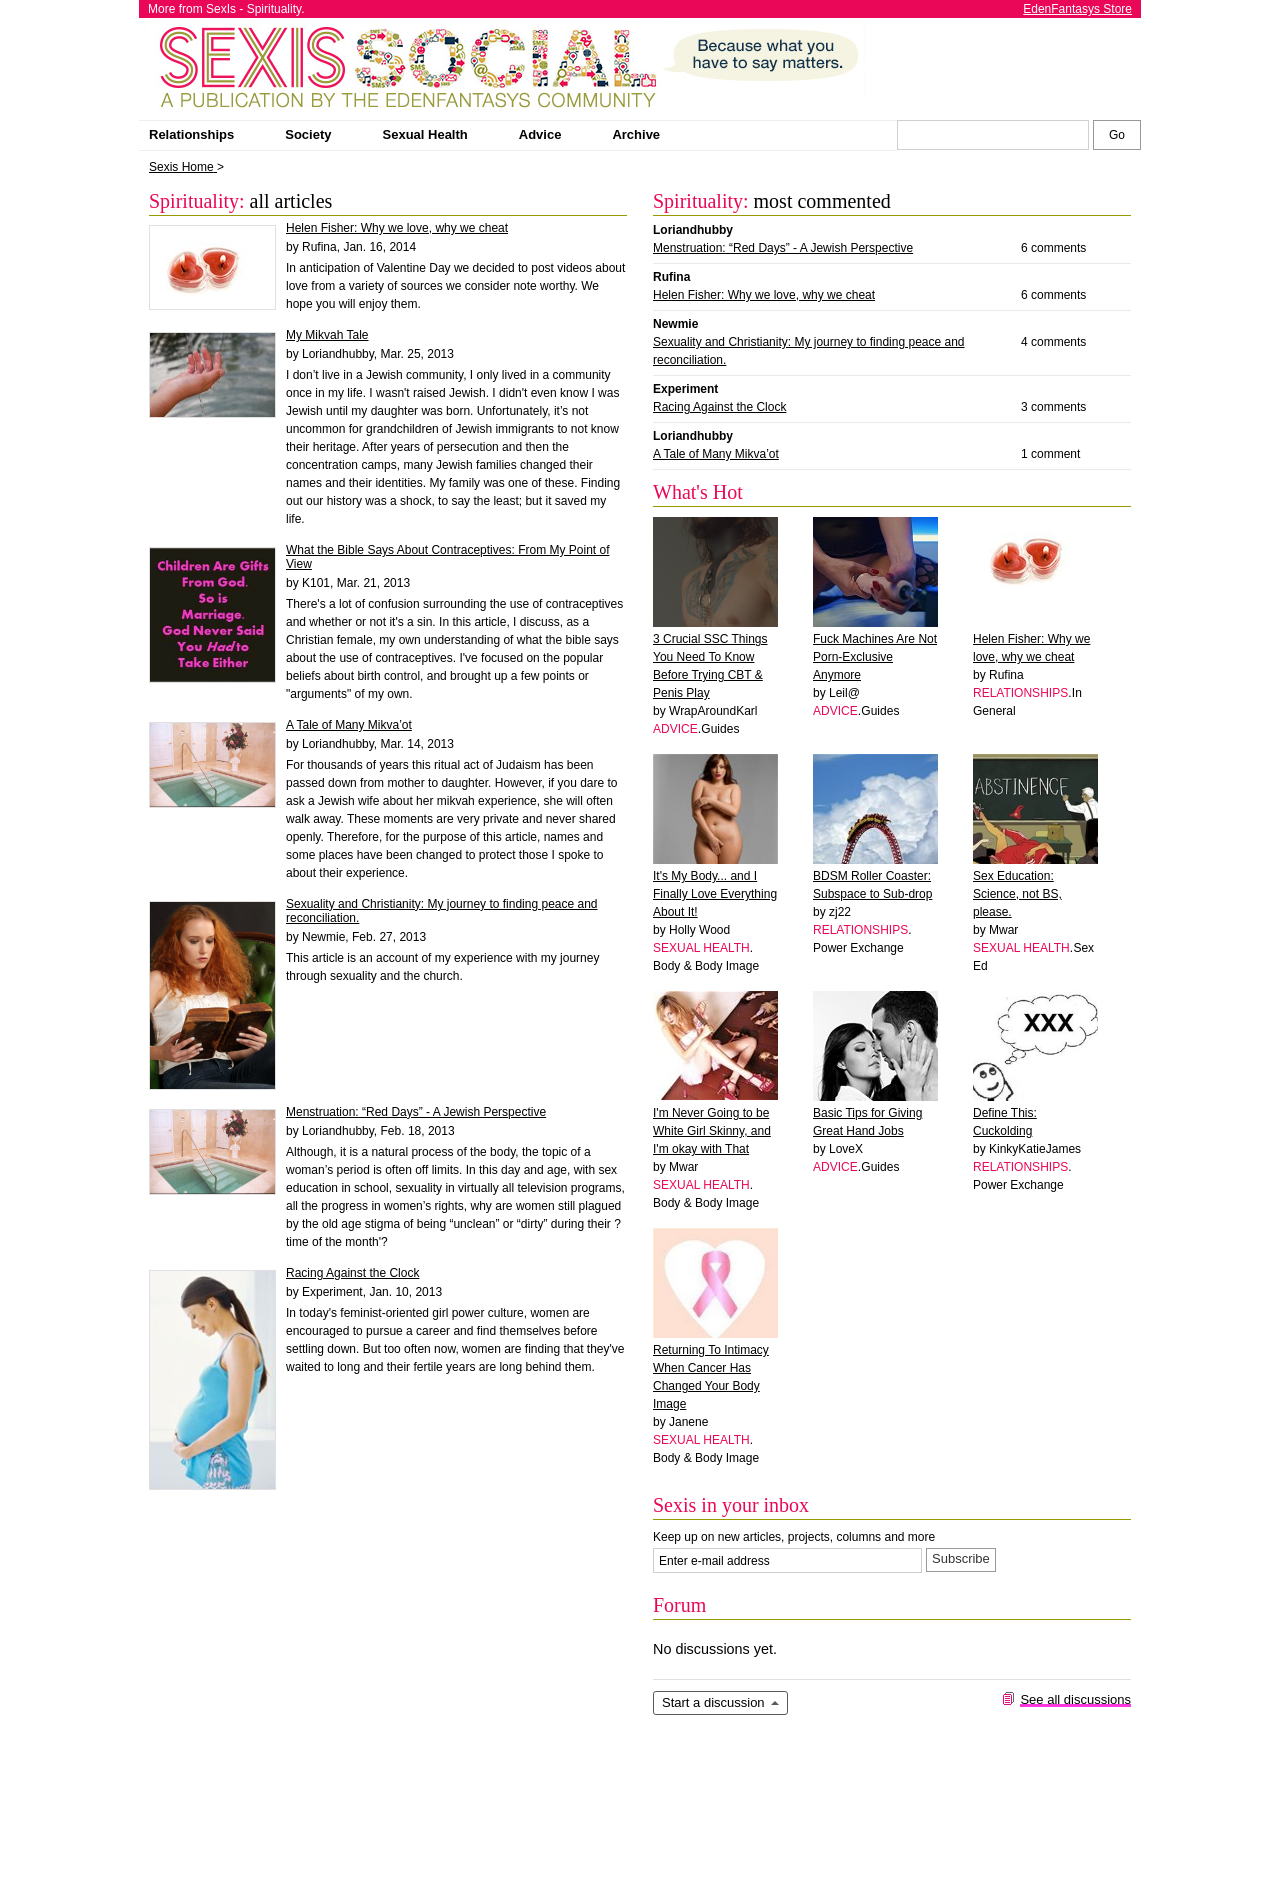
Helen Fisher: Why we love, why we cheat (397, 228)
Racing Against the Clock (352, 1273)
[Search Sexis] (1117, 135)
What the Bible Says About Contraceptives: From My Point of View (447, 557)
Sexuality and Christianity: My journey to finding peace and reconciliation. (442, 911)
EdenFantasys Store (1077, 9)
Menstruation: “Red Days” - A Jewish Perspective (416, 1112)
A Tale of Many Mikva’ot (349, 725)
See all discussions (1075, 1699)
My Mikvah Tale (327, 335)
